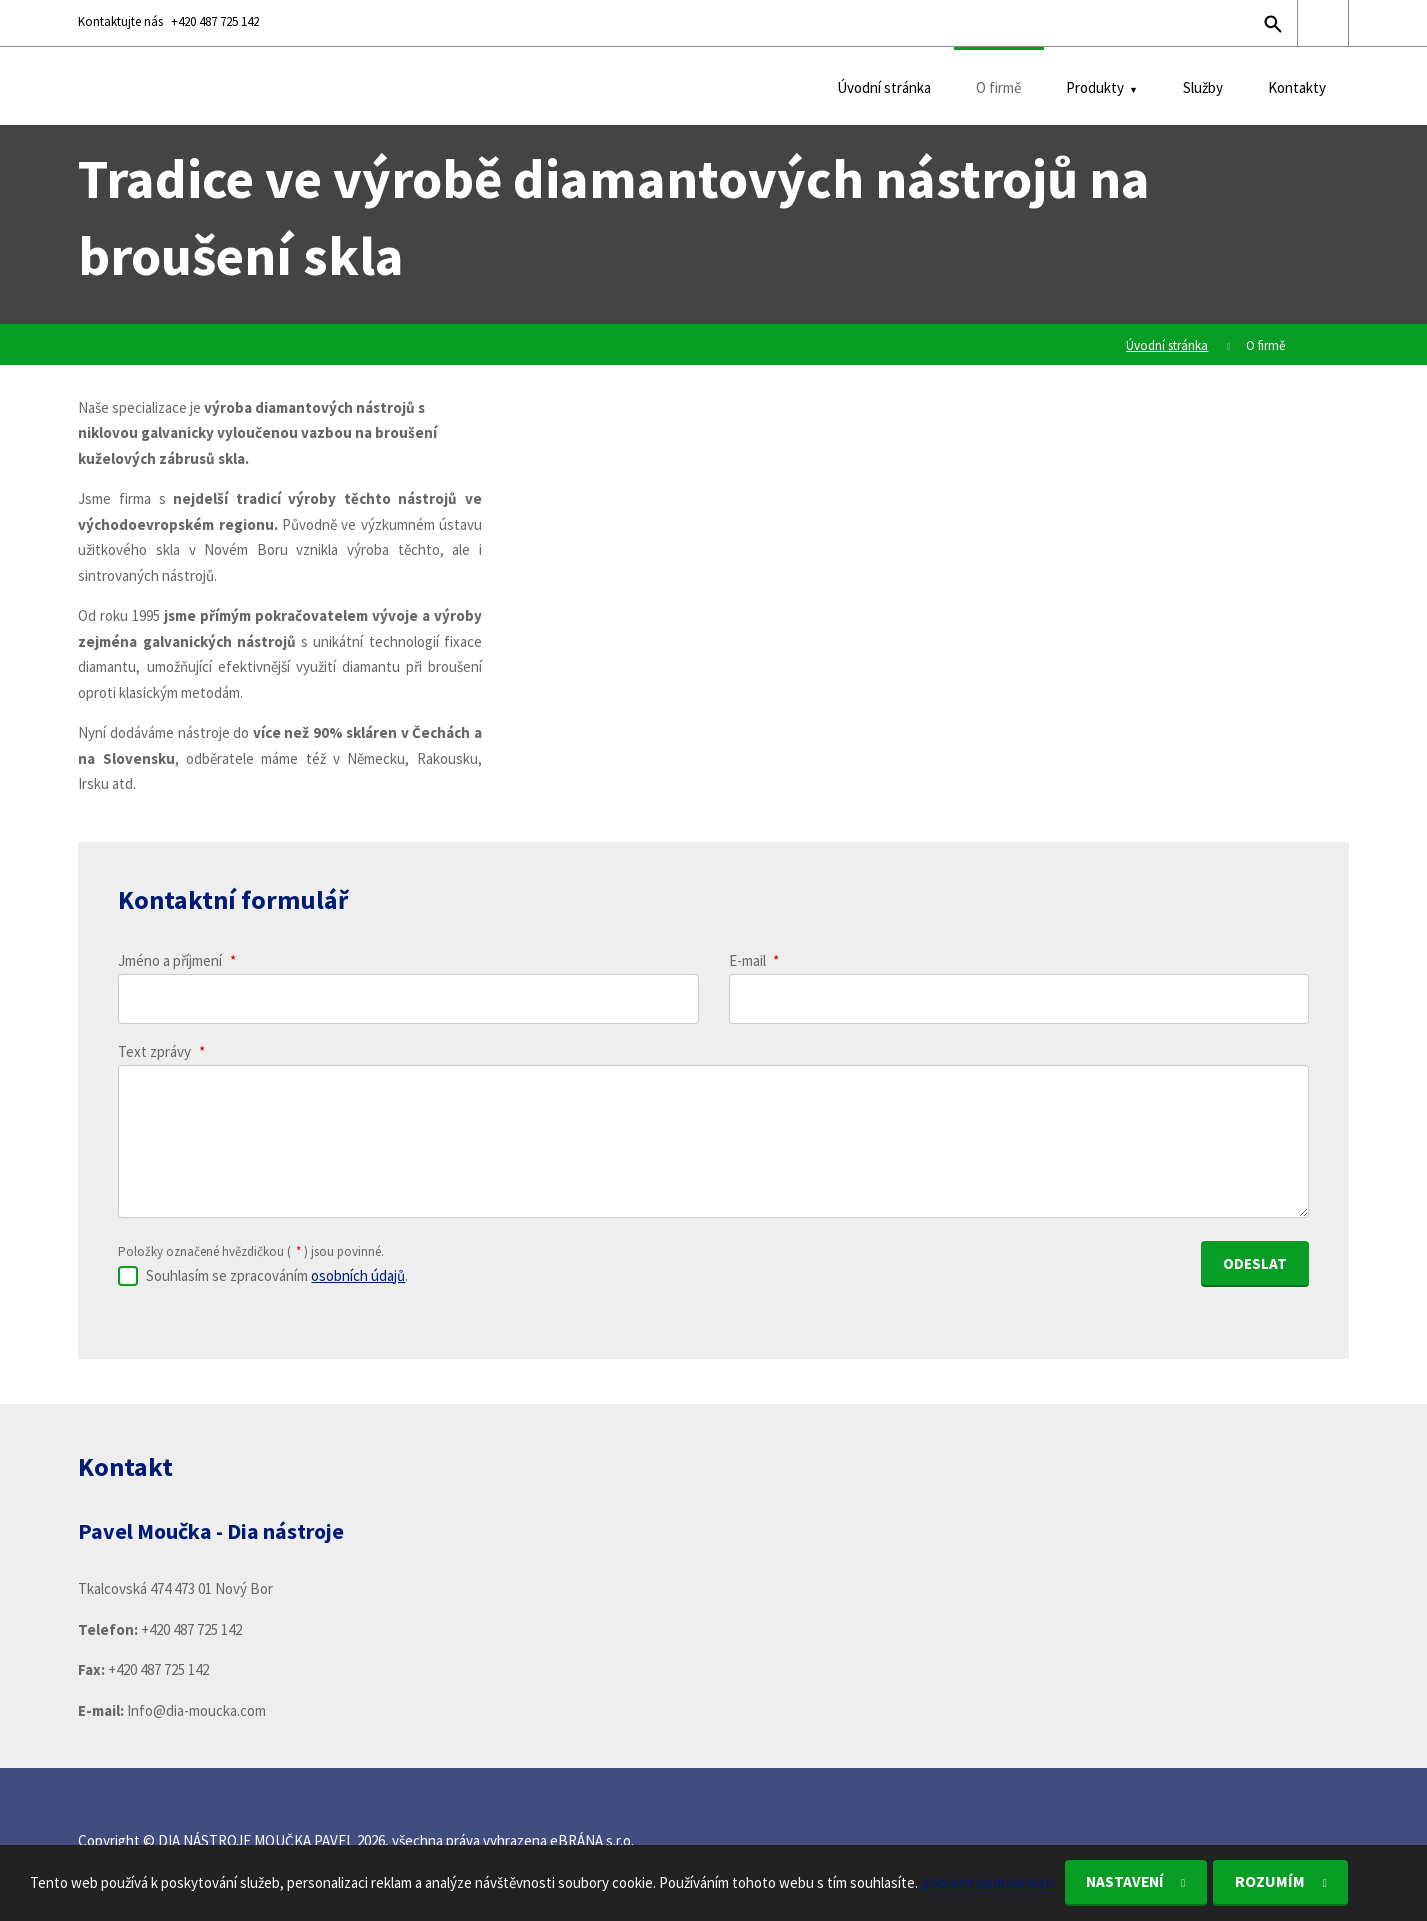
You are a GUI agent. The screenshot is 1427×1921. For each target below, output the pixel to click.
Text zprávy (161, 1051)
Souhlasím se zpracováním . (277, 1272)
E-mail (754, 960)
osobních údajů (358, 1272)
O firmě (998, 87)
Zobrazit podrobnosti (987, 1881)
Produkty (1095, 87)
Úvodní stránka (884, 87)
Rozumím (1284, 1882)
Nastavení (1131, 1882)
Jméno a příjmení (177, 960)
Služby (1203, 87)
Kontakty (1297, 87)
